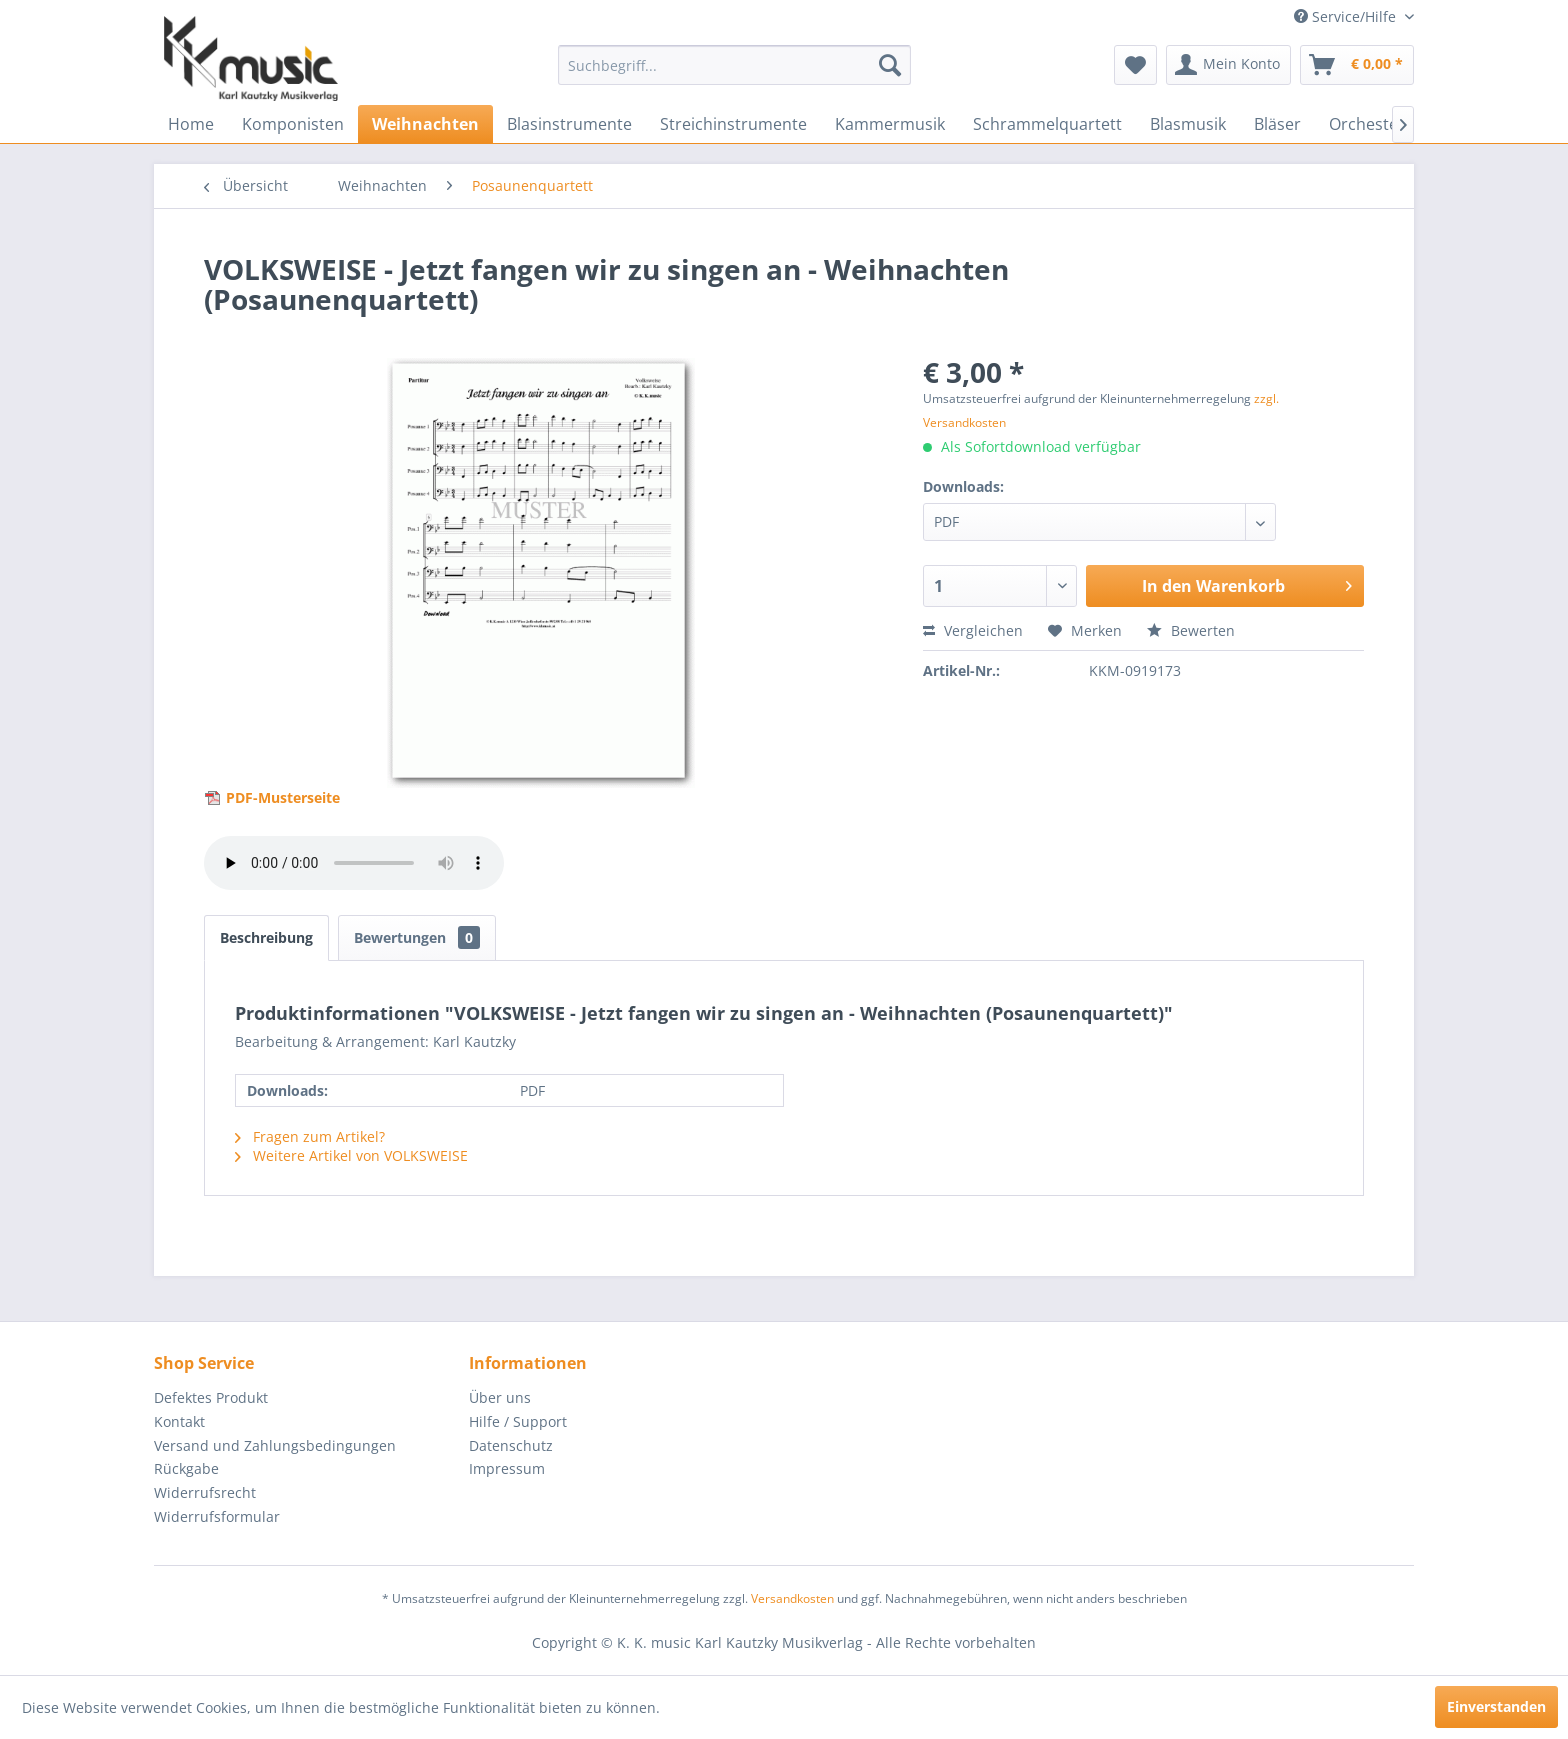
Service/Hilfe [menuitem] (1347, 16)
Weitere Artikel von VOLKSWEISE (351, 1155)
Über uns (500, 1397)
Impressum (507, 1468)
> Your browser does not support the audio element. (354, 863)
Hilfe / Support (518, 1421)
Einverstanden (1496, 1706)
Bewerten (1191, 630)
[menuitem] (734, 65)
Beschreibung (266, 937)
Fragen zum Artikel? (310, 1136)
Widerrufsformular (217, 1516)
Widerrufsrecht (205, 1492)
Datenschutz (511, 1445)
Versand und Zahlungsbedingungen (275, 1445)
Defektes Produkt (211, 1397)
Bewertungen (417, 937)
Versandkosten (792, 1598)
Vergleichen (973, 630)
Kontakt (179, 1421)
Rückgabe (186, 1468)
